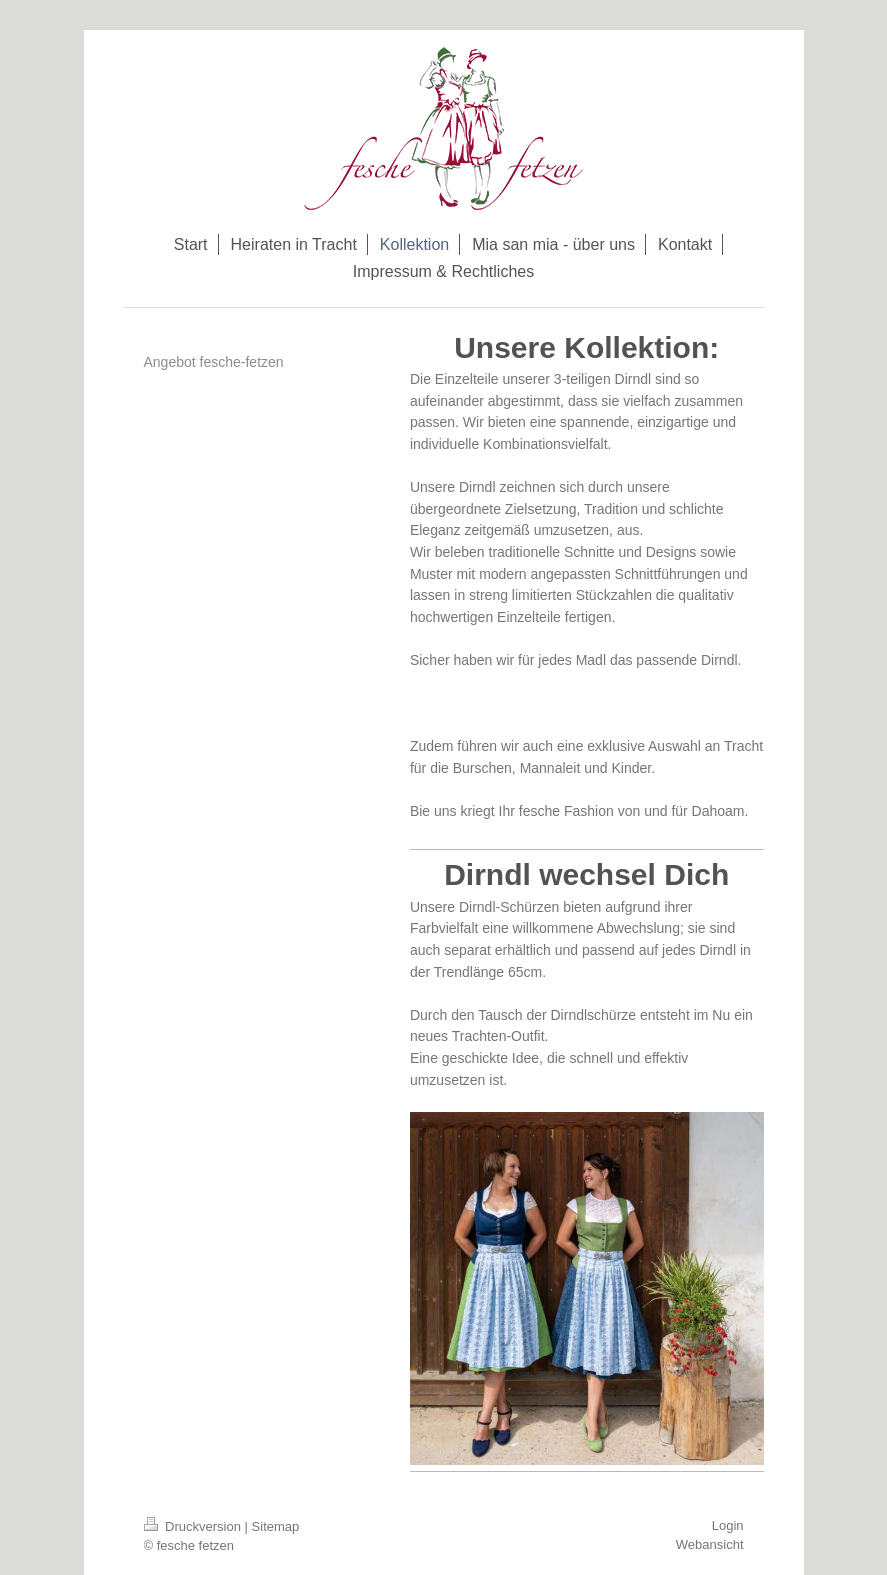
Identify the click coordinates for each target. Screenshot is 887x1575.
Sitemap (276, 1526)
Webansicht (710, 1544)
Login (728, 1525)
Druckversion (194, 1526)
